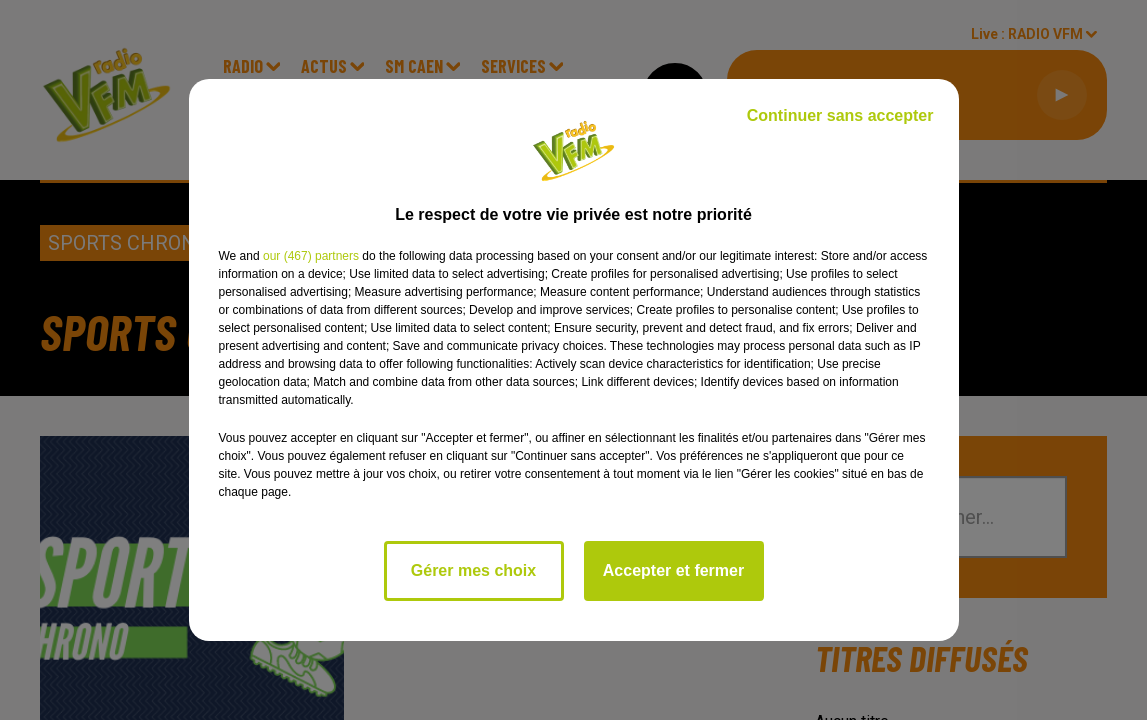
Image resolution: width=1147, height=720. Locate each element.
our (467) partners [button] (311, 256)
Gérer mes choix (473, 570)
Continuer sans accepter (840, 115)
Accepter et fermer (673, 570)
